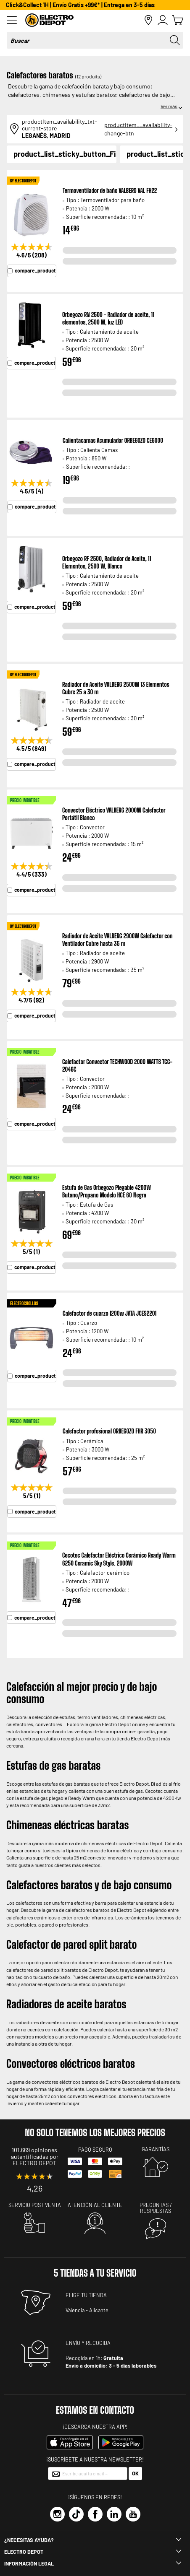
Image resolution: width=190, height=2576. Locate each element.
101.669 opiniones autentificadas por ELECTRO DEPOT (34, 2156)
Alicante (98, 2310)
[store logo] (84, 20)
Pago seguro (95, 2149)
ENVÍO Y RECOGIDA (88, 2343)
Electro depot (23, 2551)
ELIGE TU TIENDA (86, 2295)
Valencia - (77, 2310)
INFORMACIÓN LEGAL (29, 2563)
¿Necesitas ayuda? (29, 2540)
